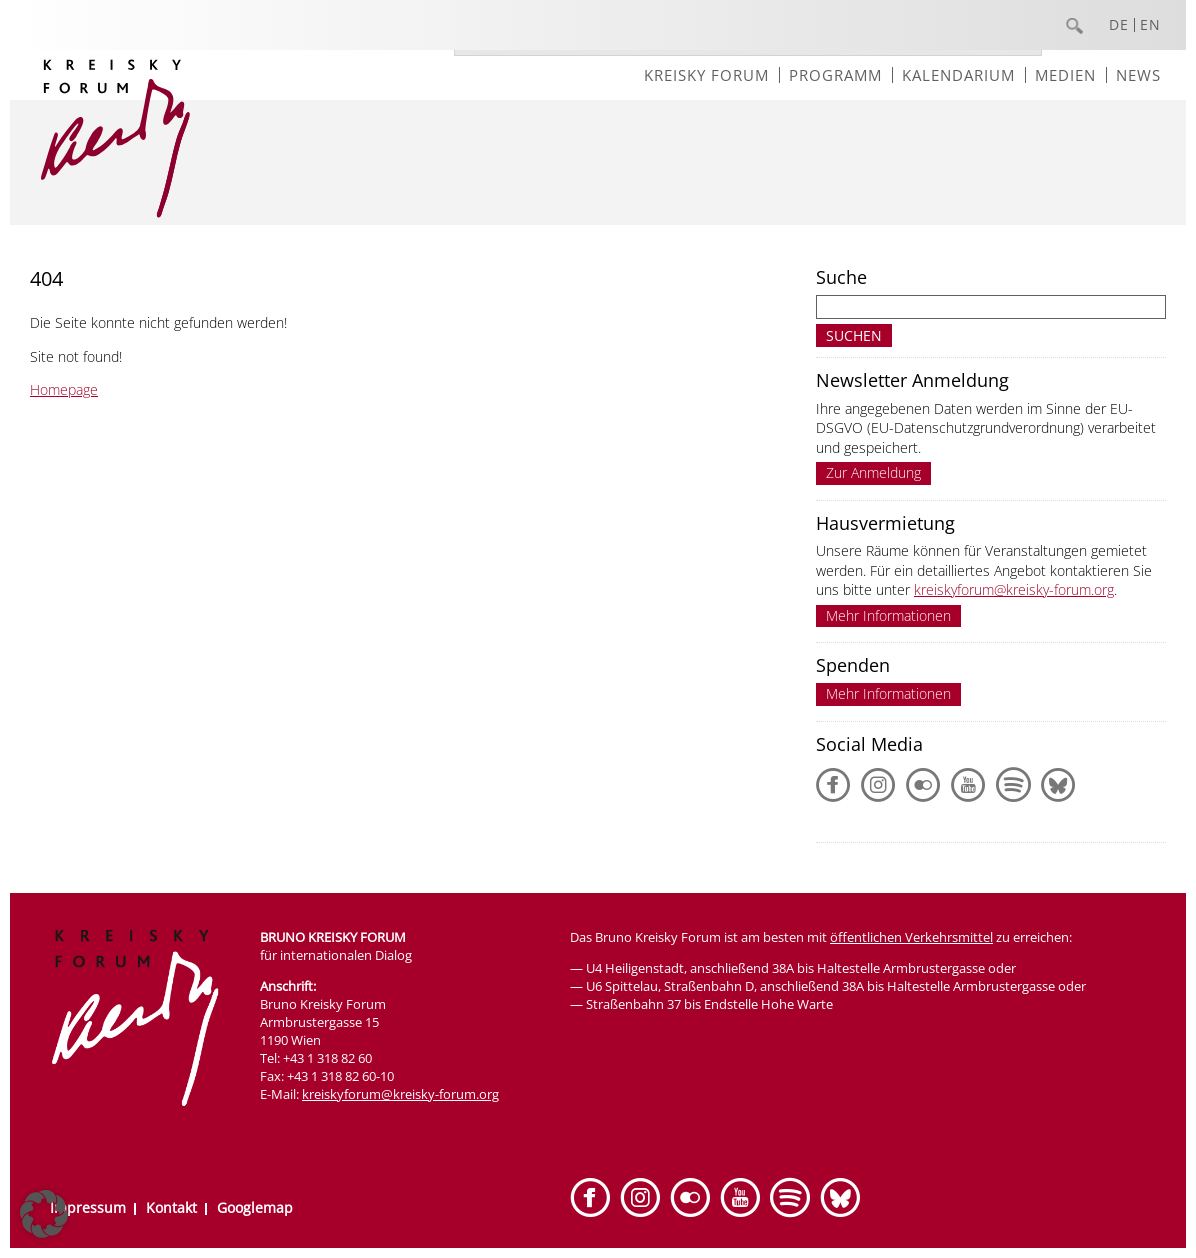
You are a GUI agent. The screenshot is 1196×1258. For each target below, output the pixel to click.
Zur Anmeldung (873, 472)
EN (1150, 25)
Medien (1065, 75)
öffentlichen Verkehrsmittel (911, 937)
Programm (835, 75)
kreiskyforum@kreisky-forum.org (1014, 589)
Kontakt (171, 1207)
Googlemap (255, 1207)
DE (1119, 25)
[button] (44, 1214)
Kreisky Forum (706, 75)
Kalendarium (958, 75)
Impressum (88, 1207)
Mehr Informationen (888, 615)
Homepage (64, 389)
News (1138, 75)
